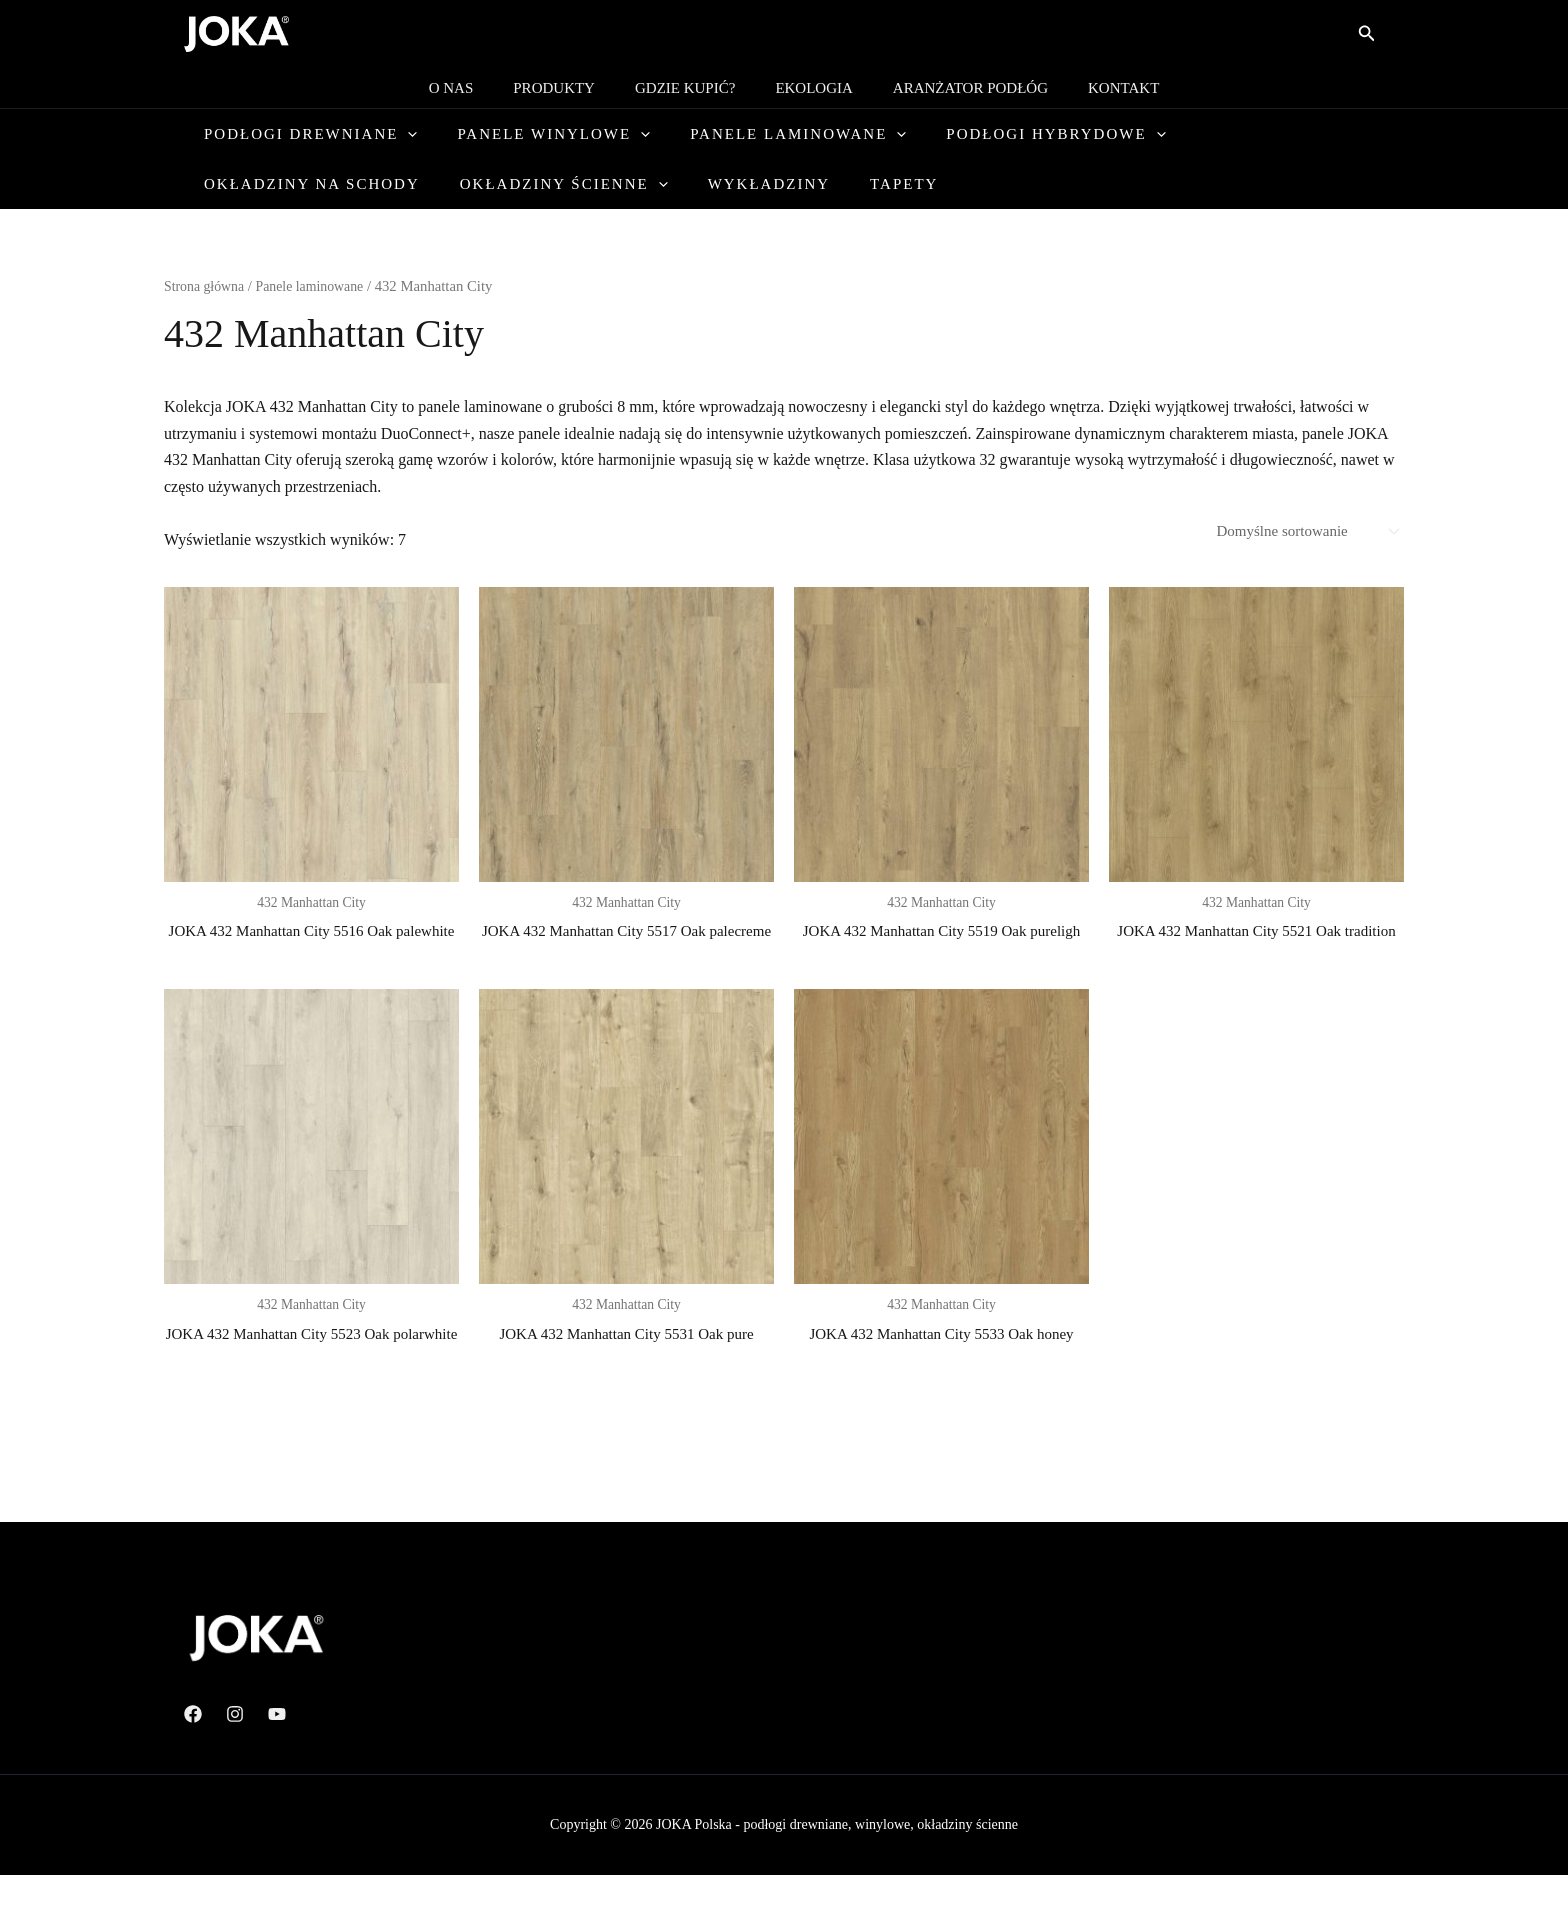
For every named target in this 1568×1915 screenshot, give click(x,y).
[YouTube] (277, 1754)
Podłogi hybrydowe (1019, 134)
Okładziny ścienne (314, 184)
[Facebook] (193, 1754)
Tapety (626, 184)
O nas (476, 88)
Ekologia (808, 88)
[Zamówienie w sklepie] (1300, 532)
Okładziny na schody (1264, 134)
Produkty (569, 88)
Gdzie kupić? (690, 88)
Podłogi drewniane (316, 134)
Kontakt (1098, 88)
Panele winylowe (545, 134)
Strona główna (206, 286)
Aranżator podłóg (955, 88)
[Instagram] (235, 1754)
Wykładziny (505, 184)
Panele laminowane (776, 134)
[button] (1367, 34)
